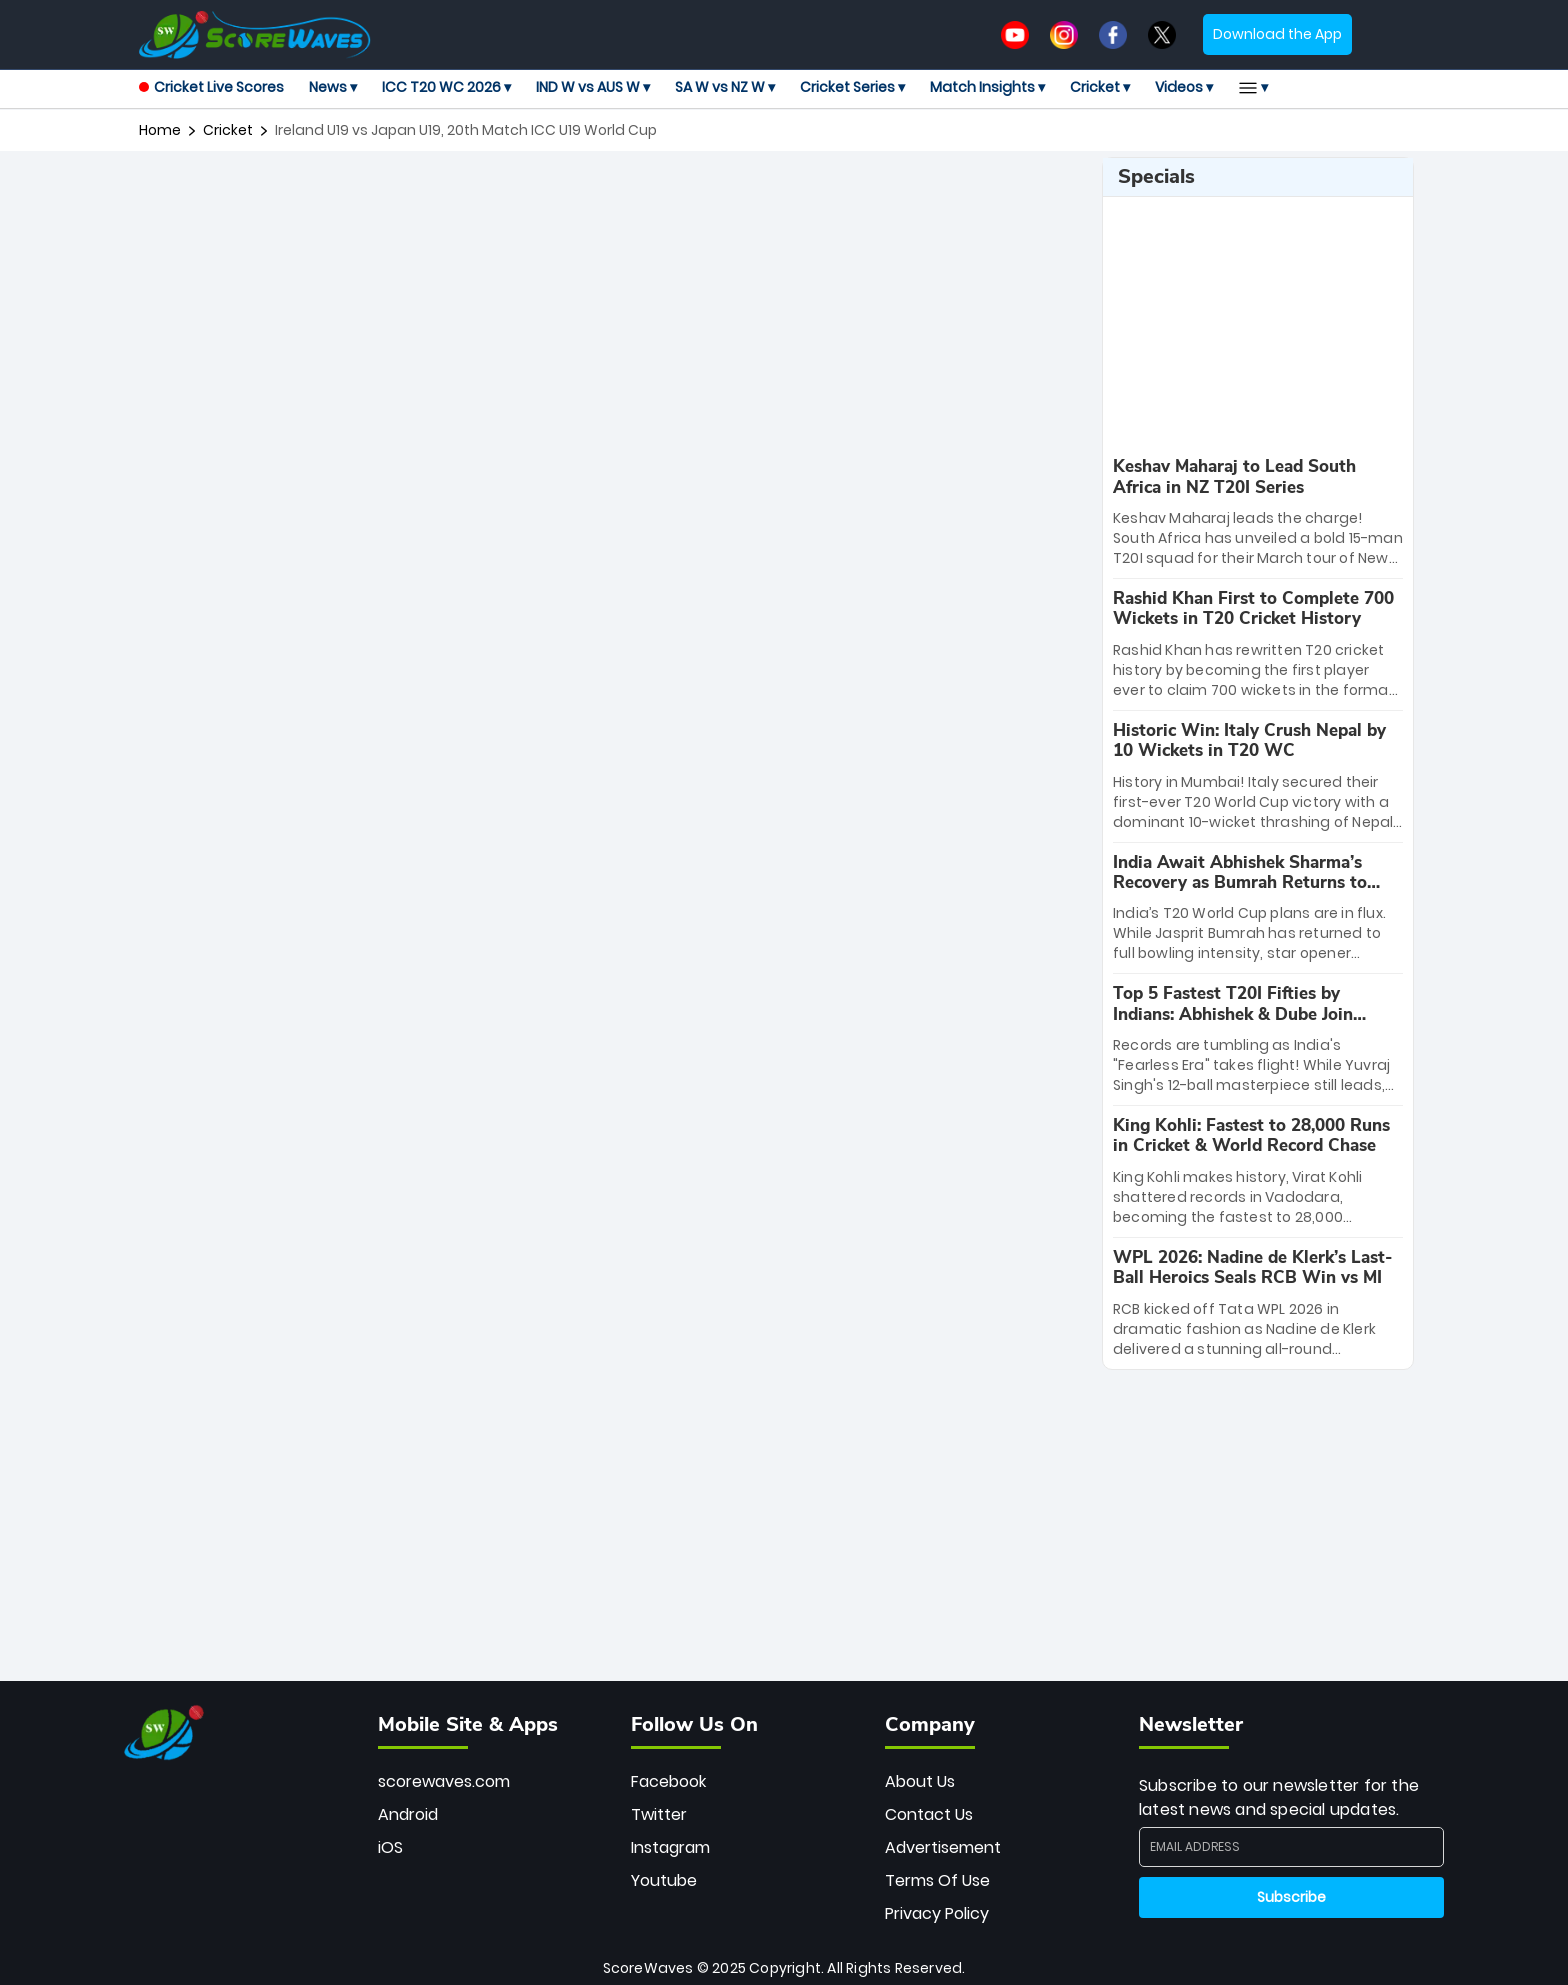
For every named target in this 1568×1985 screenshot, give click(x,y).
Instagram (670, 1847)
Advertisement (943, 1847)
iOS (390, 1847)
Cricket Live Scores (211, 87)
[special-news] (1258, 512)
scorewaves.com (444, 1781)
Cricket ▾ (1100, 87)
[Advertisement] (613, 202)
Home (160, 130)
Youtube (664, 1880)
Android (408, 1814)
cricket (228, 130)
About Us (920, 1781)
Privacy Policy (937, 1913)
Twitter (659, 1814)
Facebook (668, 1781)
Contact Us (929, 1814)
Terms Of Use (937, 1880)
